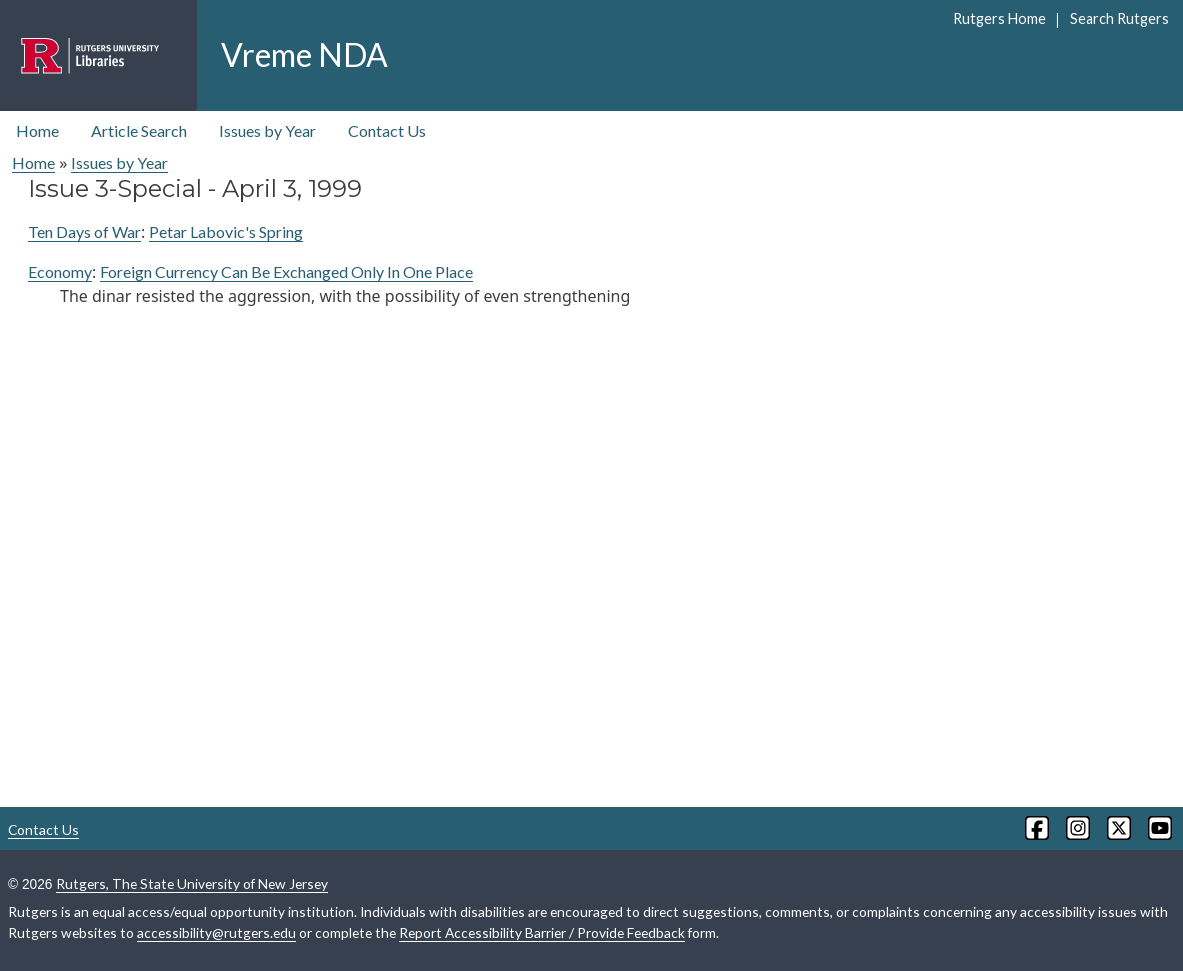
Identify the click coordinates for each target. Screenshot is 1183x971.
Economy (60, 271)
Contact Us (387, 130)
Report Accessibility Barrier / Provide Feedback (542, 932)
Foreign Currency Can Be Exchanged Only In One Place (286, 271)
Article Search (139, 130)
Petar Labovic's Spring (226, 231)
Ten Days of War (84, 231)
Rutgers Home (999, 18)
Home (37, 130)
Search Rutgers (1119, 18)
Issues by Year (267, 130)
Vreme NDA (304, 54)
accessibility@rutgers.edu (216, 932)
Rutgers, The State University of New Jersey (192, 883)
